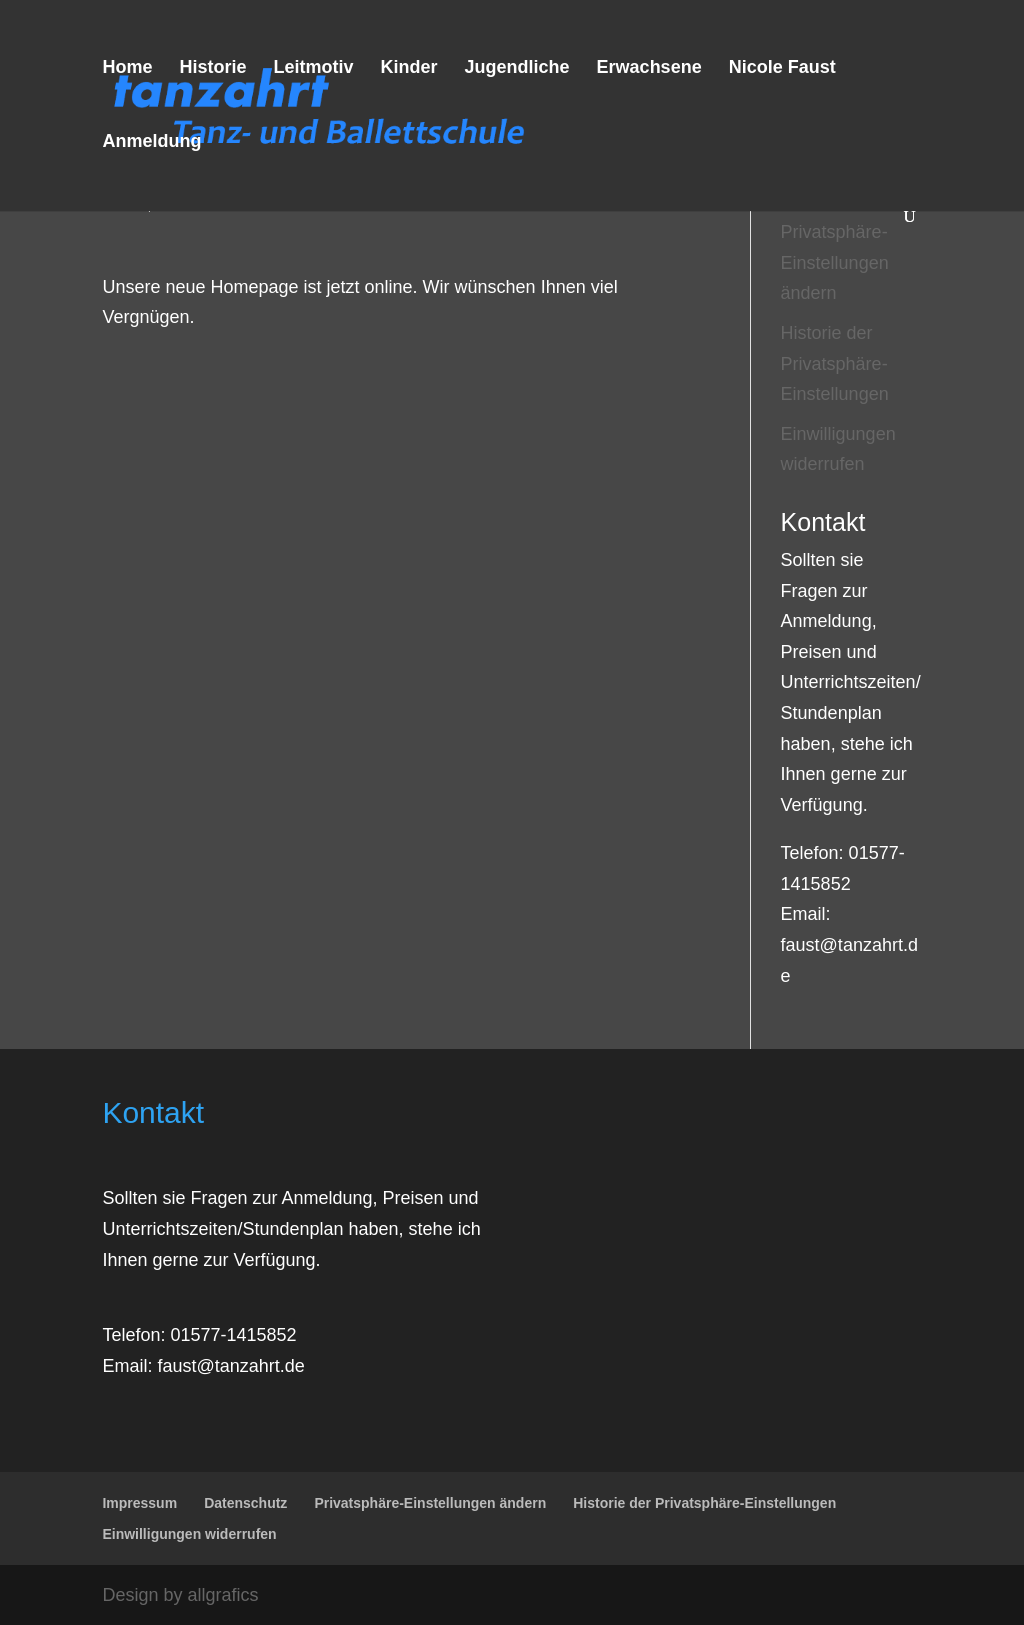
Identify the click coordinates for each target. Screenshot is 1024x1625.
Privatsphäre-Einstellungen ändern (835, 262)
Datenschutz (245, 1503)
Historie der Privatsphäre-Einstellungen (835, 363)
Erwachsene (649, 68)
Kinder (409, 68)
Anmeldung (151, 142)
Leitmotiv (313, 68)
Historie (212, 68)
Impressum (139, 1503)
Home (127, 68)
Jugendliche (517, 68)
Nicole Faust (782, 68)
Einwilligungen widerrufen (189, 1534)
